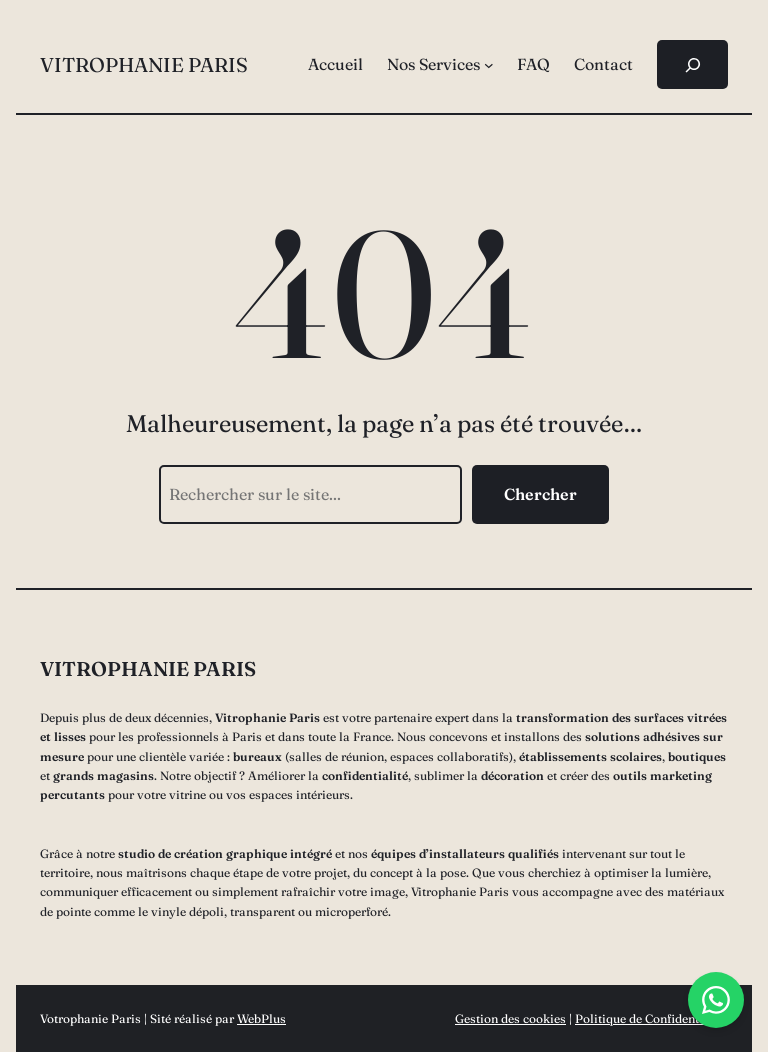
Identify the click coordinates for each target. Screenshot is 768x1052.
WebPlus (261, 1018)
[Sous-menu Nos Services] (489, 65)
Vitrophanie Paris (144, 64)
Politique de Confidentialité (651, 1018)
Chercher (540, 494)
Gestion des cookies (510, 1018)
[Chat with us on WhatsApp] (716, 1000)
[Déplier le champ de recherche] (692, 64)
